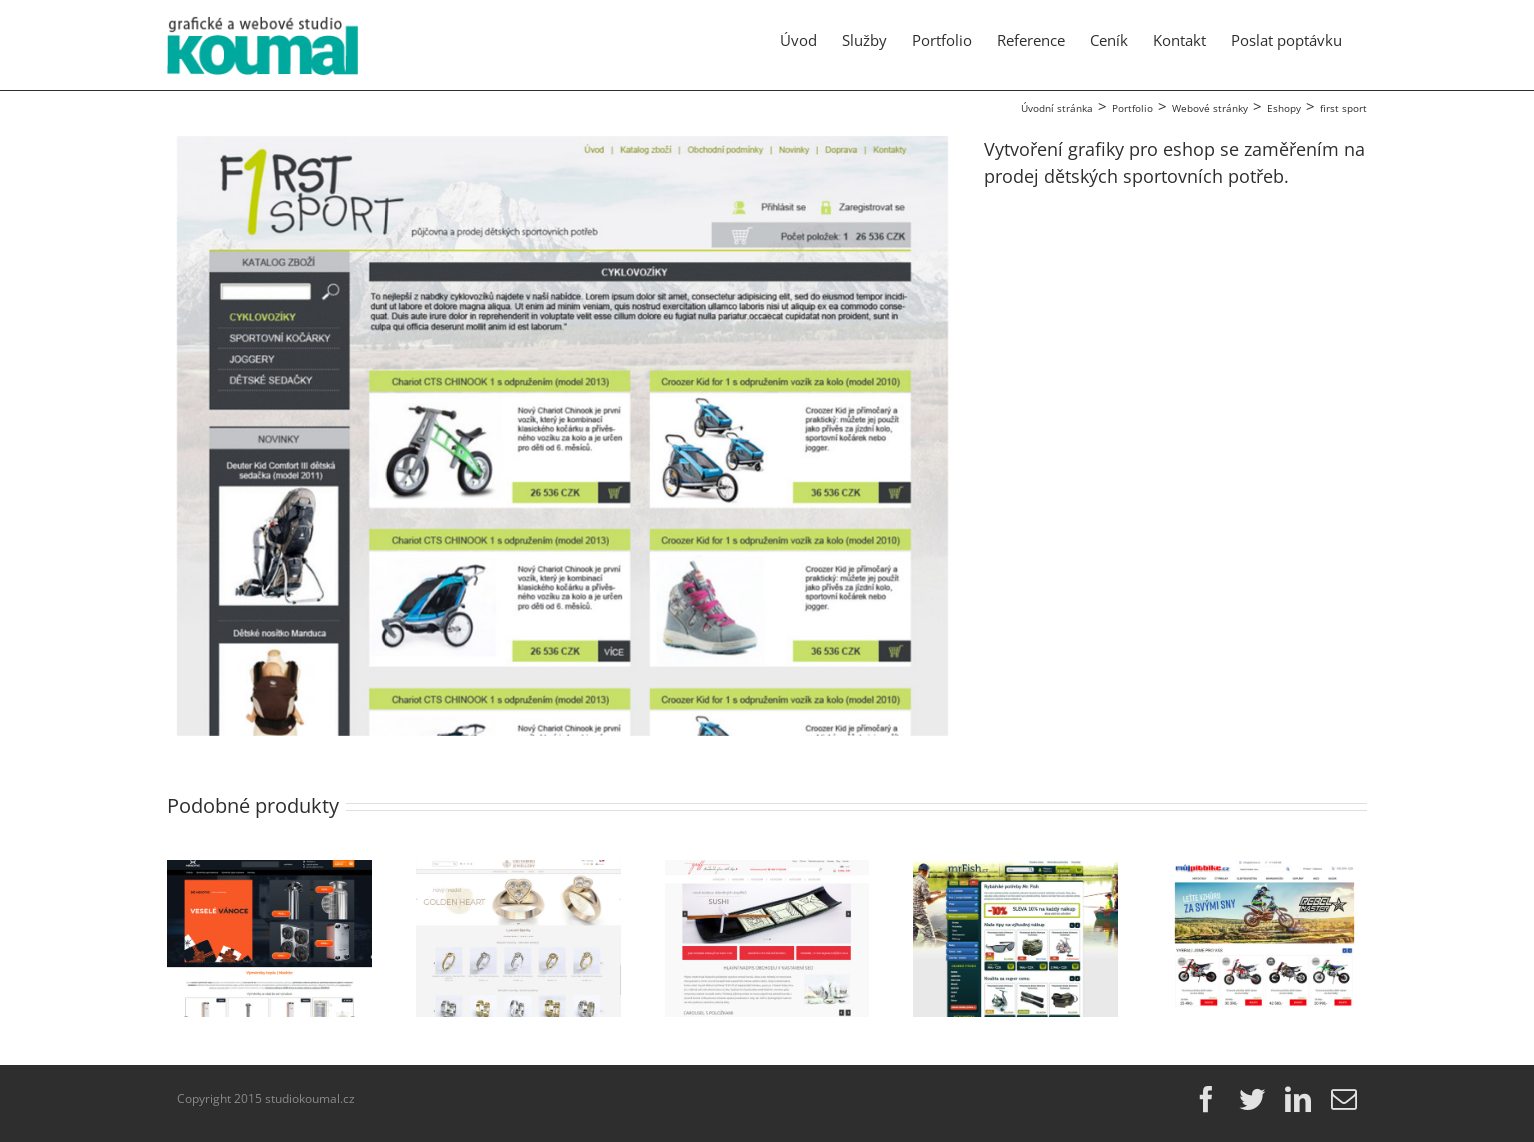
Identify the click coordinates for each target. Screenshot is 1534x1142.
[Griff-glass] (767, 872)
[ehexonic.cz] (269, 872)
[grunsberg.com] (518, 872)
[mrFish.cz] (1015, 872)
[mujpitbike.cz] (1264, 872)
